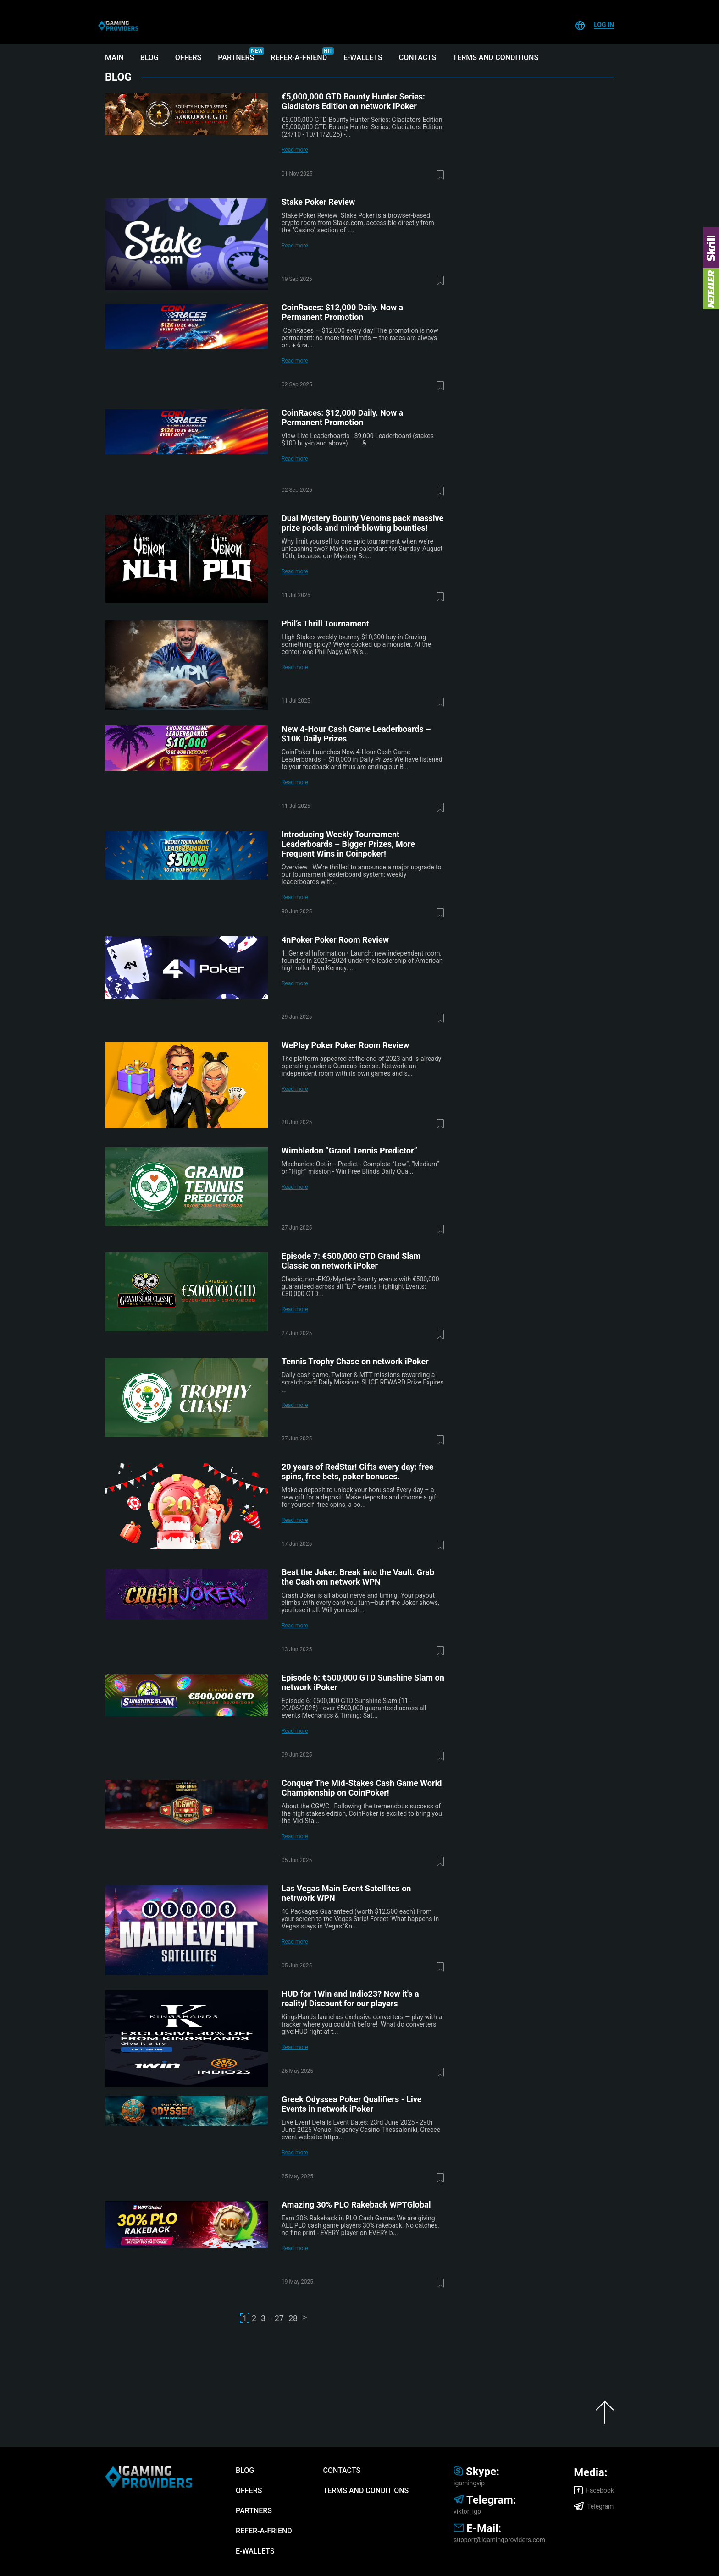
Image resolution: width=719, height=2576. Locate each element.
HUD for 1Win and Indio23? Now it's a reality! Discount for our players (350, 1998)
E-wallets (362, 57)
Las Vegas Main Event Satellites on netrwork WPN (346, 1893)
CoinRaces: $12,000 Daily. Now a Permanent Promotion (342, 312)
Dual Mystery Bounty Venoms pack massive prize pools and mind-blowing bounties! (362, 523)
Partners (236, 57)
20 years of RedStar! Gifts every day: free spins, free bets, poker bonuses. (357, 1471)
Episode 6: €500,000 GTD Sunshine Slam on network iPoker (363, 1682)
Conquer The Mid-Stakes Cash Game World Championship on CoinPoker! (362, 1787)
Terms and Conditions (495, 57)
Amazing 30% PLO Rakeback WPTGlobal (356, 2204)
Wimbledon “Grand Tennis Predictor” (349, 1150)
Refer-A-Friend (299, 57)
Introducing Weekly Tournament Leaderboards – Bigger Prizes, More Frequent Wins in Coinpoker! (348, 843)
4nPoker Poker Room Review (335, 940)
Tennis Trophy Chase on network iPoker (355, 1361)
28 (293, 2318)
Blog (149, 57)
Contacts (418, 57)
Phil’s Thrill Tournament (325, 623)
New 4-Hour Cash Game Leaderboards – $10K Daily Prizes (356, 733)
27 (279, 2318)
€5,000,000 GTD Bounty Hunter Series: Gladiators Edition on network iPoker (353, 101)
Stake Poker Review (318, 202)
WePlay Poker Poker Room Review (345, 1045)
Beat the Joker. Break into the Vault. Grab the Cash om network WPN (358, 1577)
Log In (604, 24)
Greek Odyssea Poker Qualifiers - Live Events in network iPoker (351, 2104)
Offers (188, 57)
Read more (295, 150)
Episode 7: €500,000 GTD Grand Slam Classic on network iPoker (351, 1260)
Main (114, 57)
